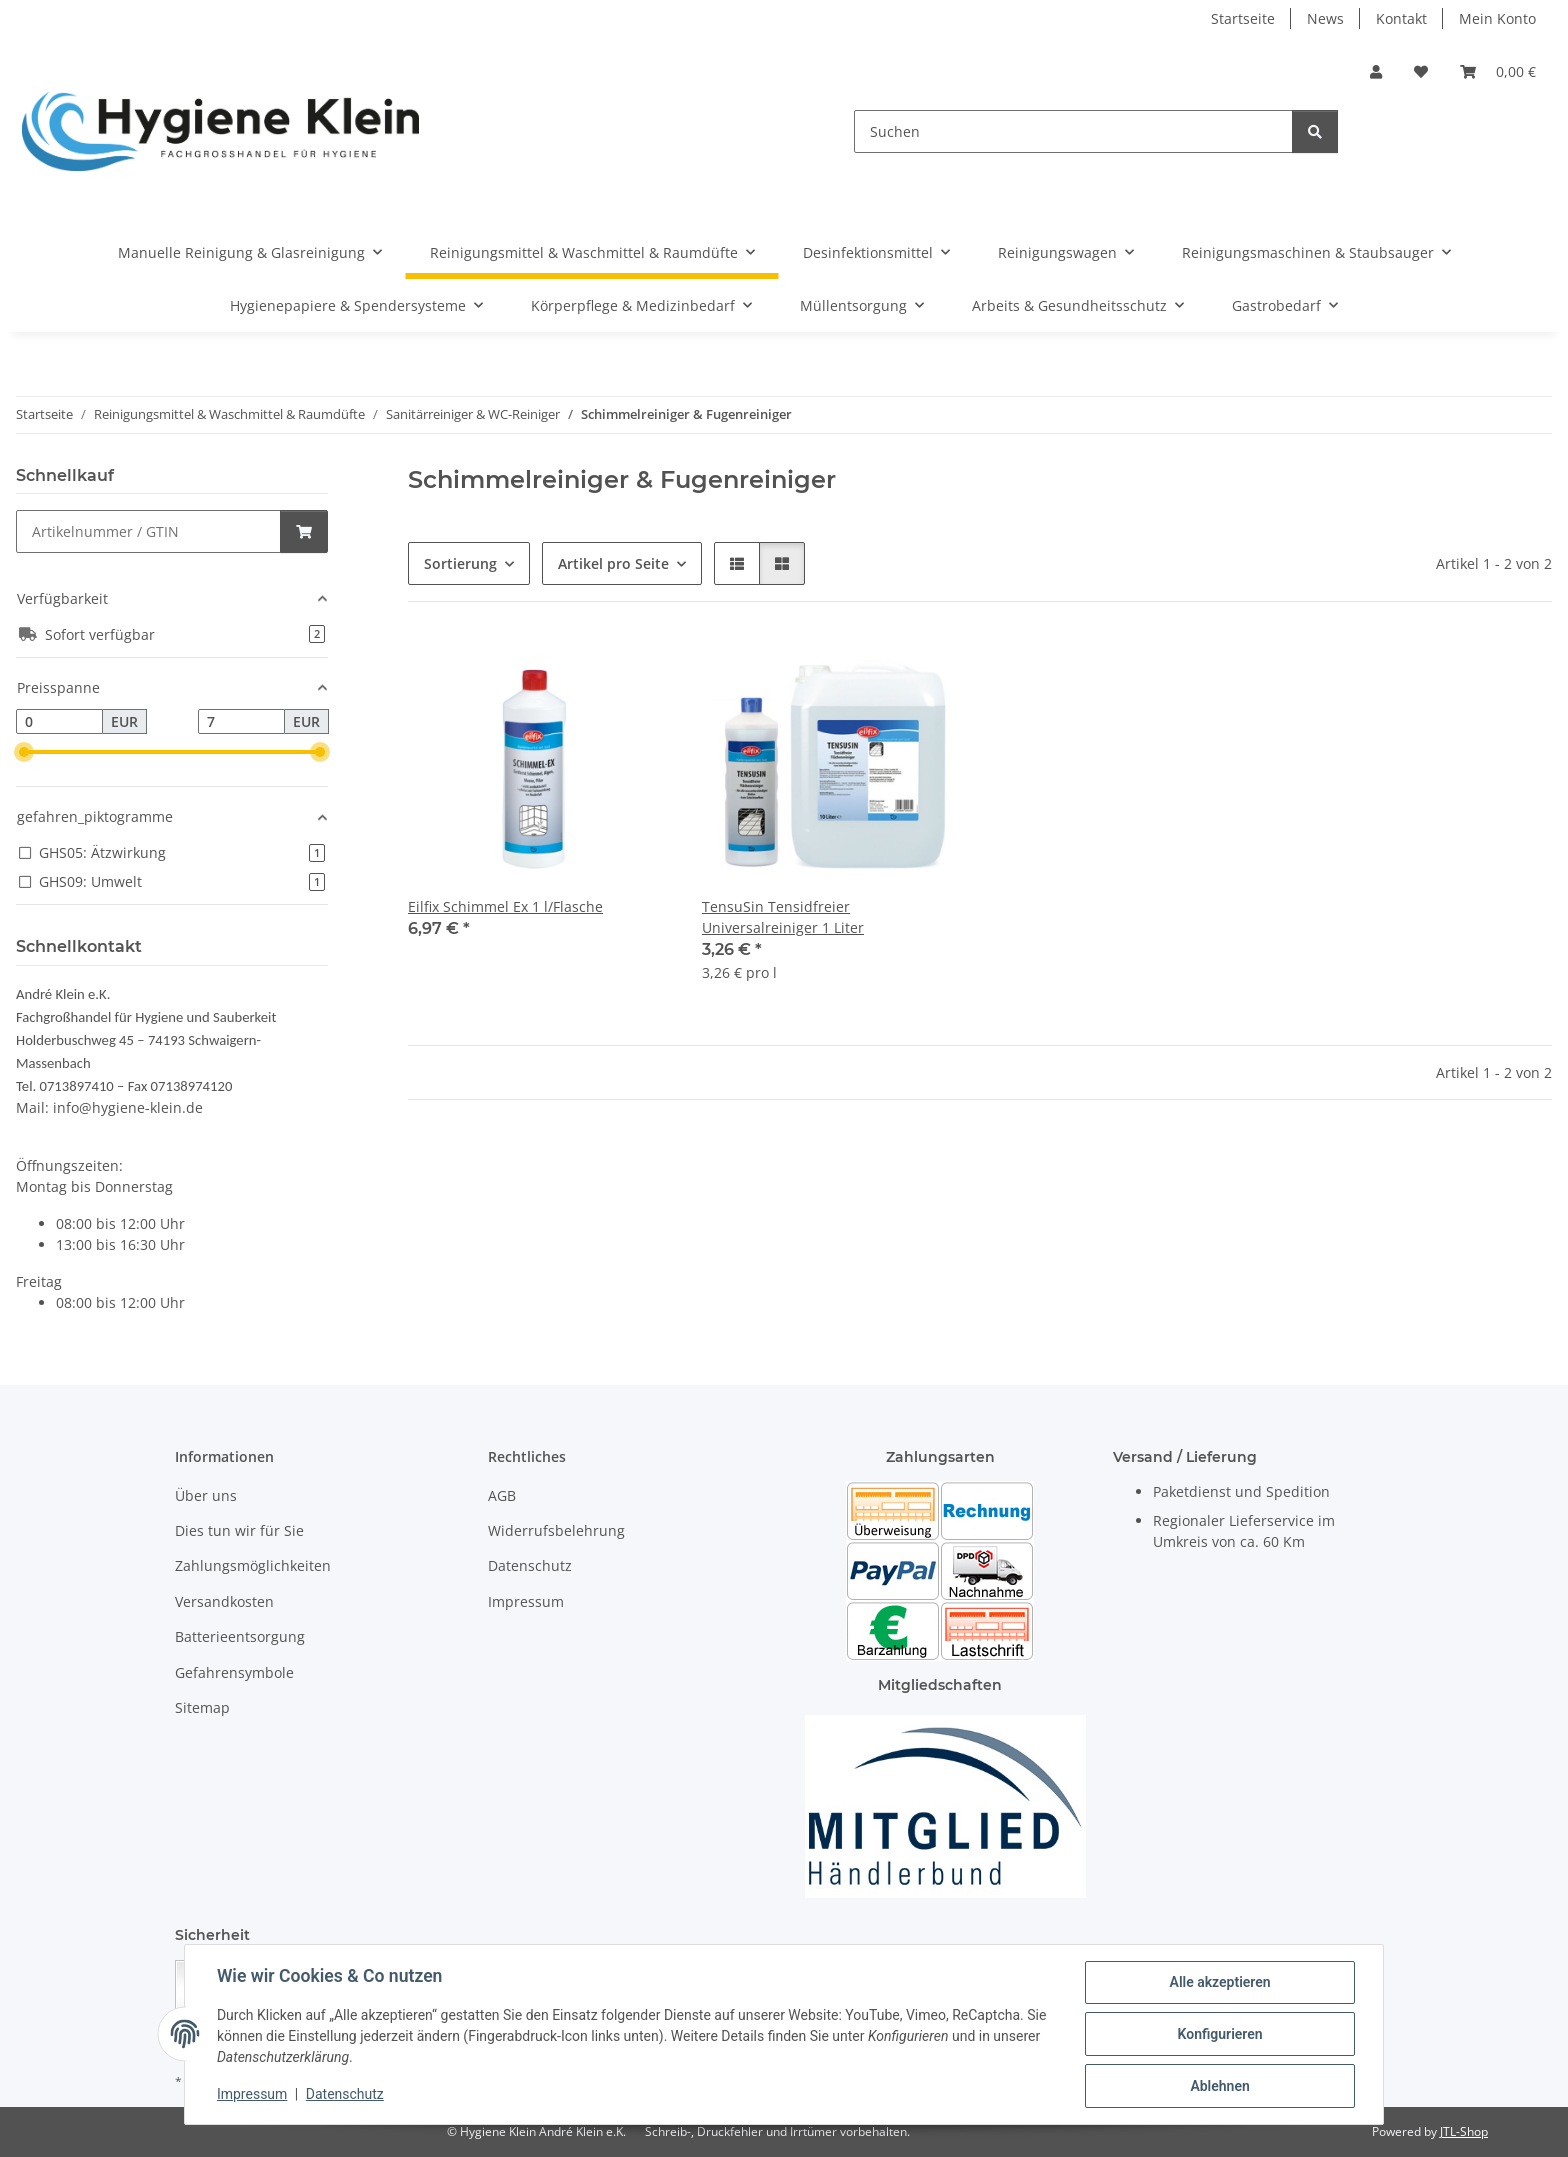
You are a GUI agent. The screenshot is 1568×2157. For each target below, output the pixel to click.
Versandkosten (224, 1601)
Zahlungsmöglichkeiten (253, 1565)
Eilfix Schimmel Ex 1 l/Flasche (505, 906)
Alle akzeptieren (1219, 1982)
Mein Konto (1497, 18)
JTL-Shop (1464, 2131)
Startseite (1243, 18)
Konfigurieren (1219, 2034)
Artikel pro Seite (613, 563)
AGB (502, 1495)
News (1325, 18)
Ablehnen (1219, 2086)
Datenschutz (345, 2095)
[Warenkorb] (1498, 71)
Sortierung (460, 563)
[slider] (24, 752)
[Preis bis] (241, 722)
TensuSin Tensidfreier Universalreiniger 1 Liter (783, 917)
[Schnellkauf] (148, 531)
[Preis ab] (59, 722)
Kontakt (1401, 18)
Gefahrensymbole (234, 1672)
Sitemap (202, 1707)
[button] (1376, 71)
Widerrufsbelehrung (556, 1530)
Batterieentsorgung (240, 1636)
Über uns (206, 1495)
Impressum (252, 2095)
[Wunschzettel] (1421, 71)
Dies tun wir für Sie (239, 1530)
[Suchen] (1073, 131)
